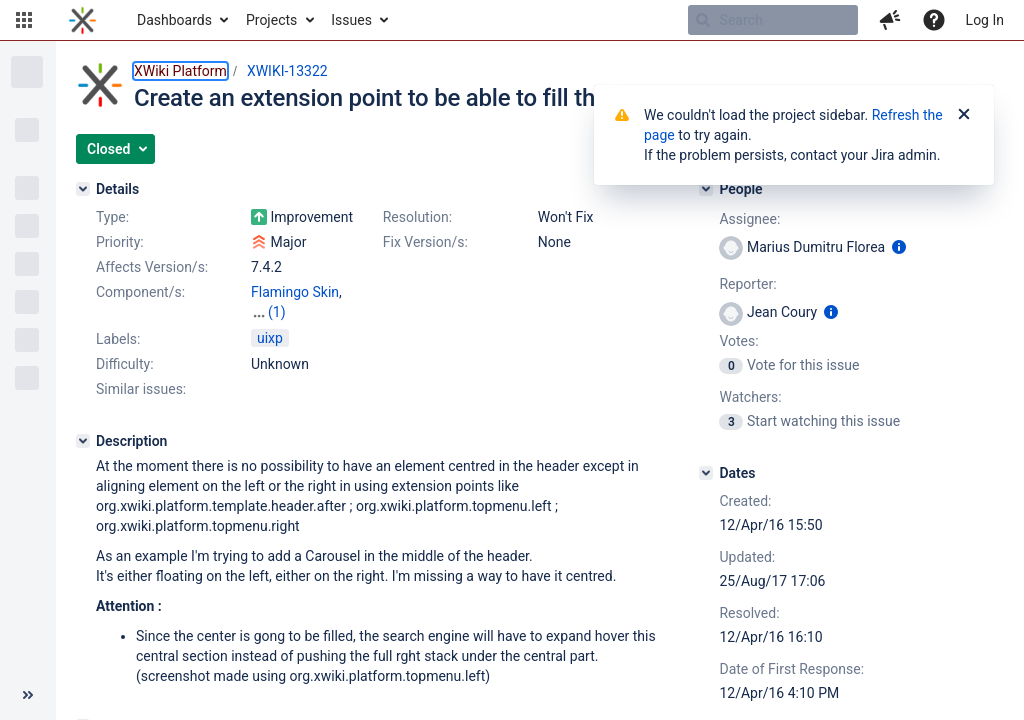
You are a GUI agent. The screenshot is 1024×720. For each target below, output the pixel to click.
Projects (271, 20)
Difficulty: (125, 364)
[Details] (83, 189)
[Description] (83, 441)
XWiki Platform (180, 71)
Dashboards (174, 20)
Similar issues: (141, 389)
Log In (985, 20)
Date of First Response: (791, 669)
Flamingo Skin (295, 292)
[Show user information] (899, 247)
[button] (24, 20)
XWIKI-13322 (287, 71)
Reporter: (747, 284)
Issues (351, 20)
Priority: (120, 242)
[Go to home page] (82, 20)
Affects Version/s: (152, 267)
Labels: (118, 339)
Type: (112, 217)
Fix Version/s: (425, 242)
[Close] (964, 115)
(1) (277, 312)
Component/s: (140, 292)
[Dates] (706, 473)
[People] (706, 189)
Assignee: (749, 219)
